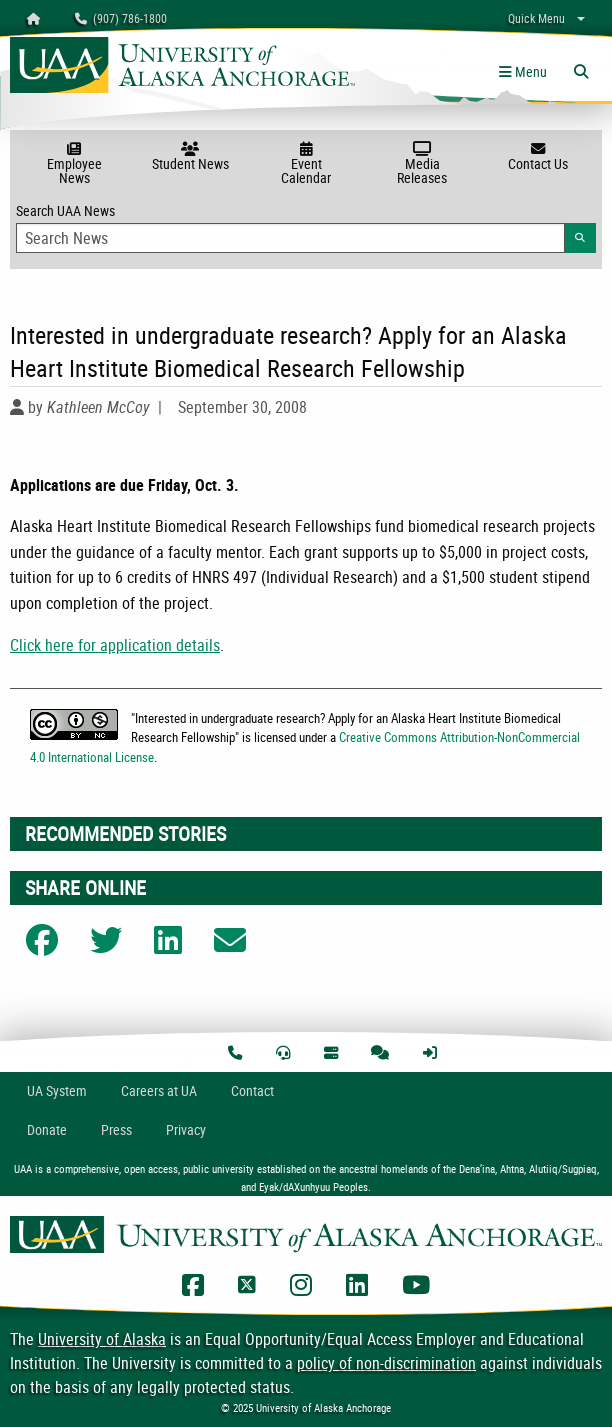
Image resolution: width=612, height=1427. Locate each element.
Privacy (186, 1129)
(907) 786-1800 (121, 18)
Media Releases (422, 164)
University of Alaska (102, 1339)
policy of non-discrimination (386, 1363)
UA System (57, 1090)
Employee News (74, 164)
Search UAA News (306, 227)
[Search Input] (290, 238)
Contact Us (538, 157)
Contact (252, 1090)
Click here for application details (115, 645)
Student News (190, 157)
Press (116, 1129)
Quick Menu (536, 18)
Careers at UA (159, 1090)
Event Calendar (306, 164)
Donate (47, 1129)
